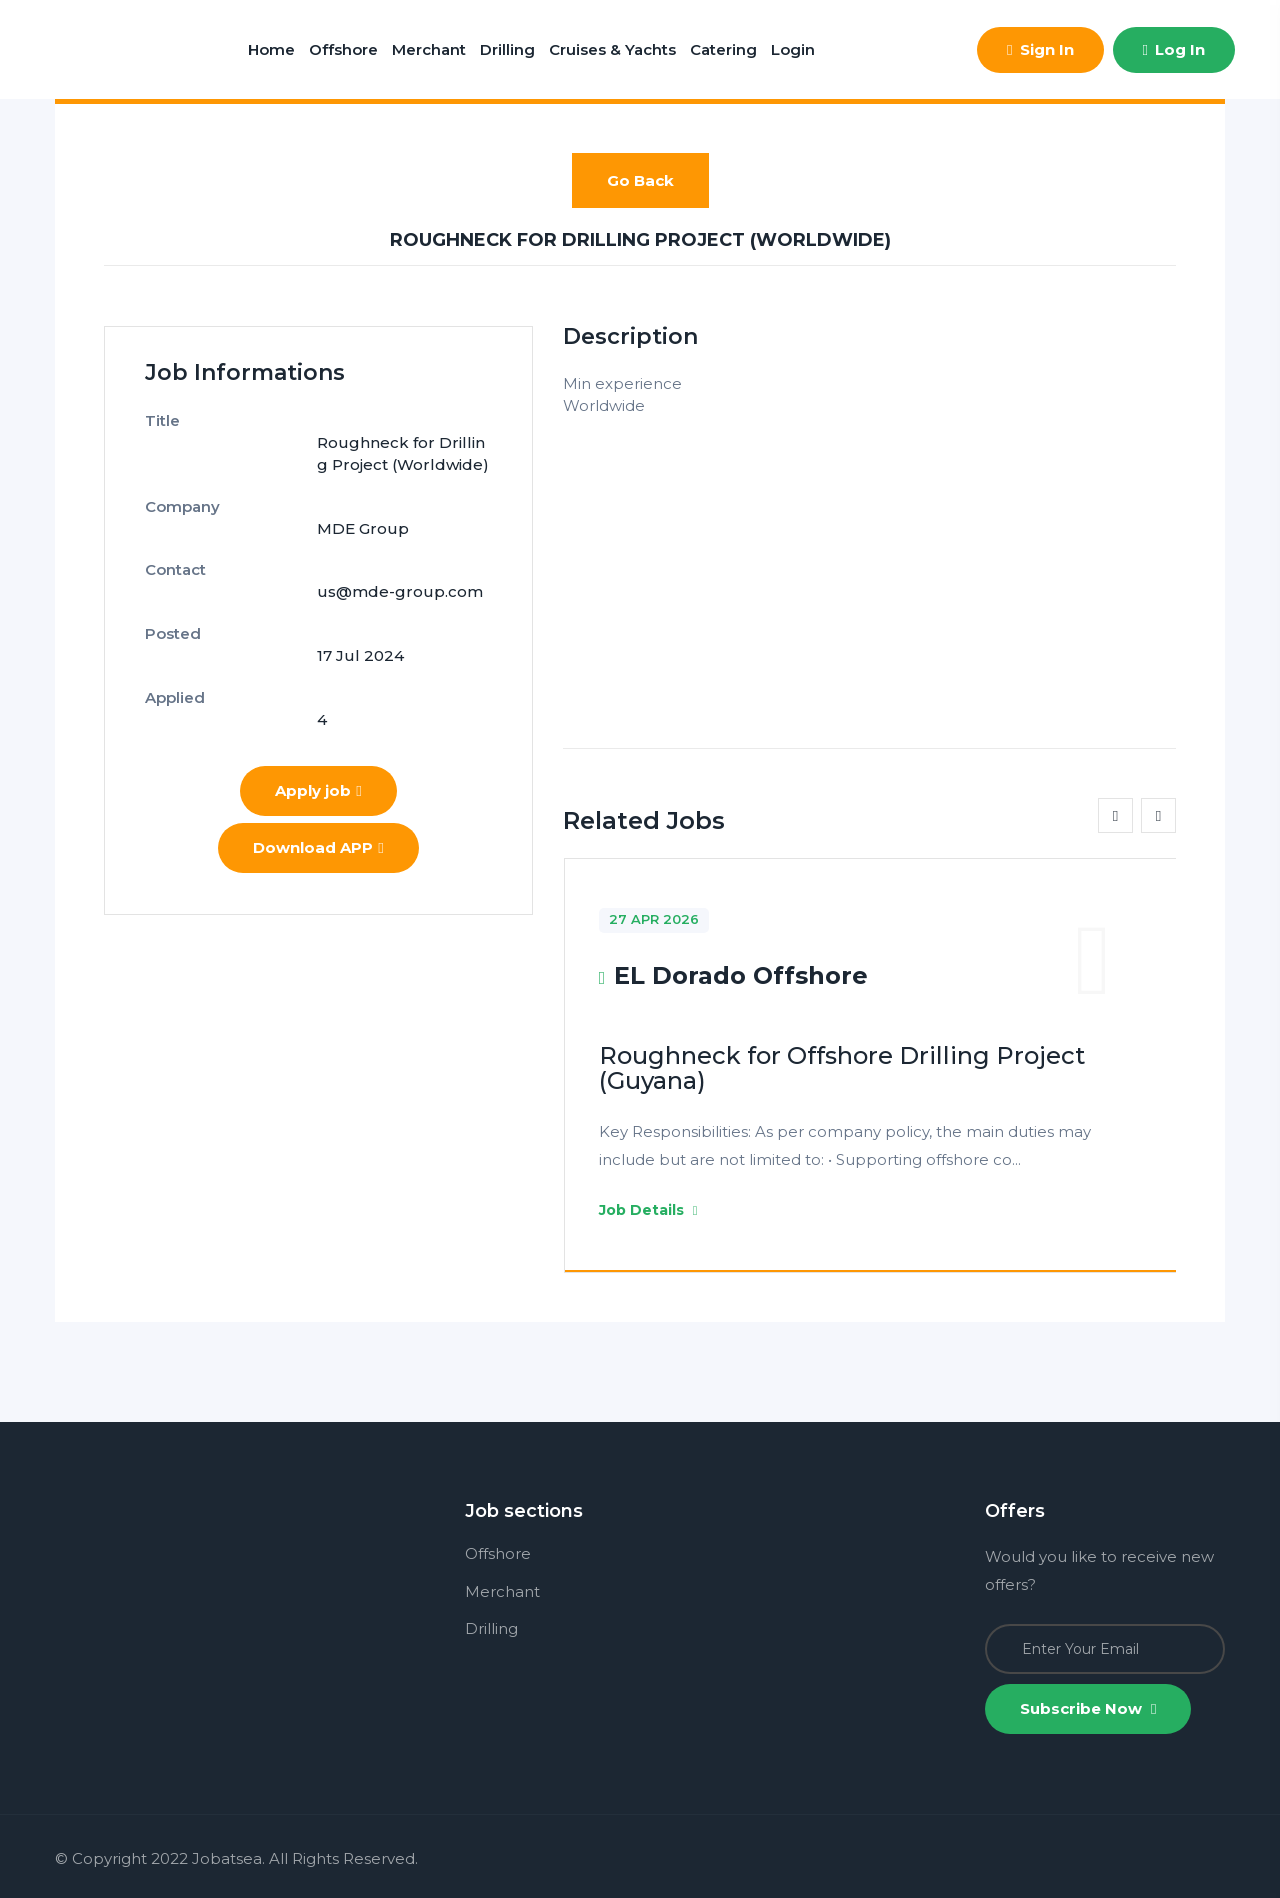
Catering (723, 49)
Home (271, 49)
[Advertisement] (869, 558)
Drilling (507, 49)
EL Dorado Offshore (741, 975)
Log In (1174, 49)
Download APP (318, 733)
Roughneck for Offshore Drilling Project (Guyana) (842, 1068)
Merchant (429, 49)
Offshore (343, 49)
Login (793, 49)
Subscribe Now (1088, 1708)
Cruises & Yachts (612, 49)
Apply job (318, 677)
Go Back (640, 180)
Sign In (1040, 49)
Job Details (648, 1210)
